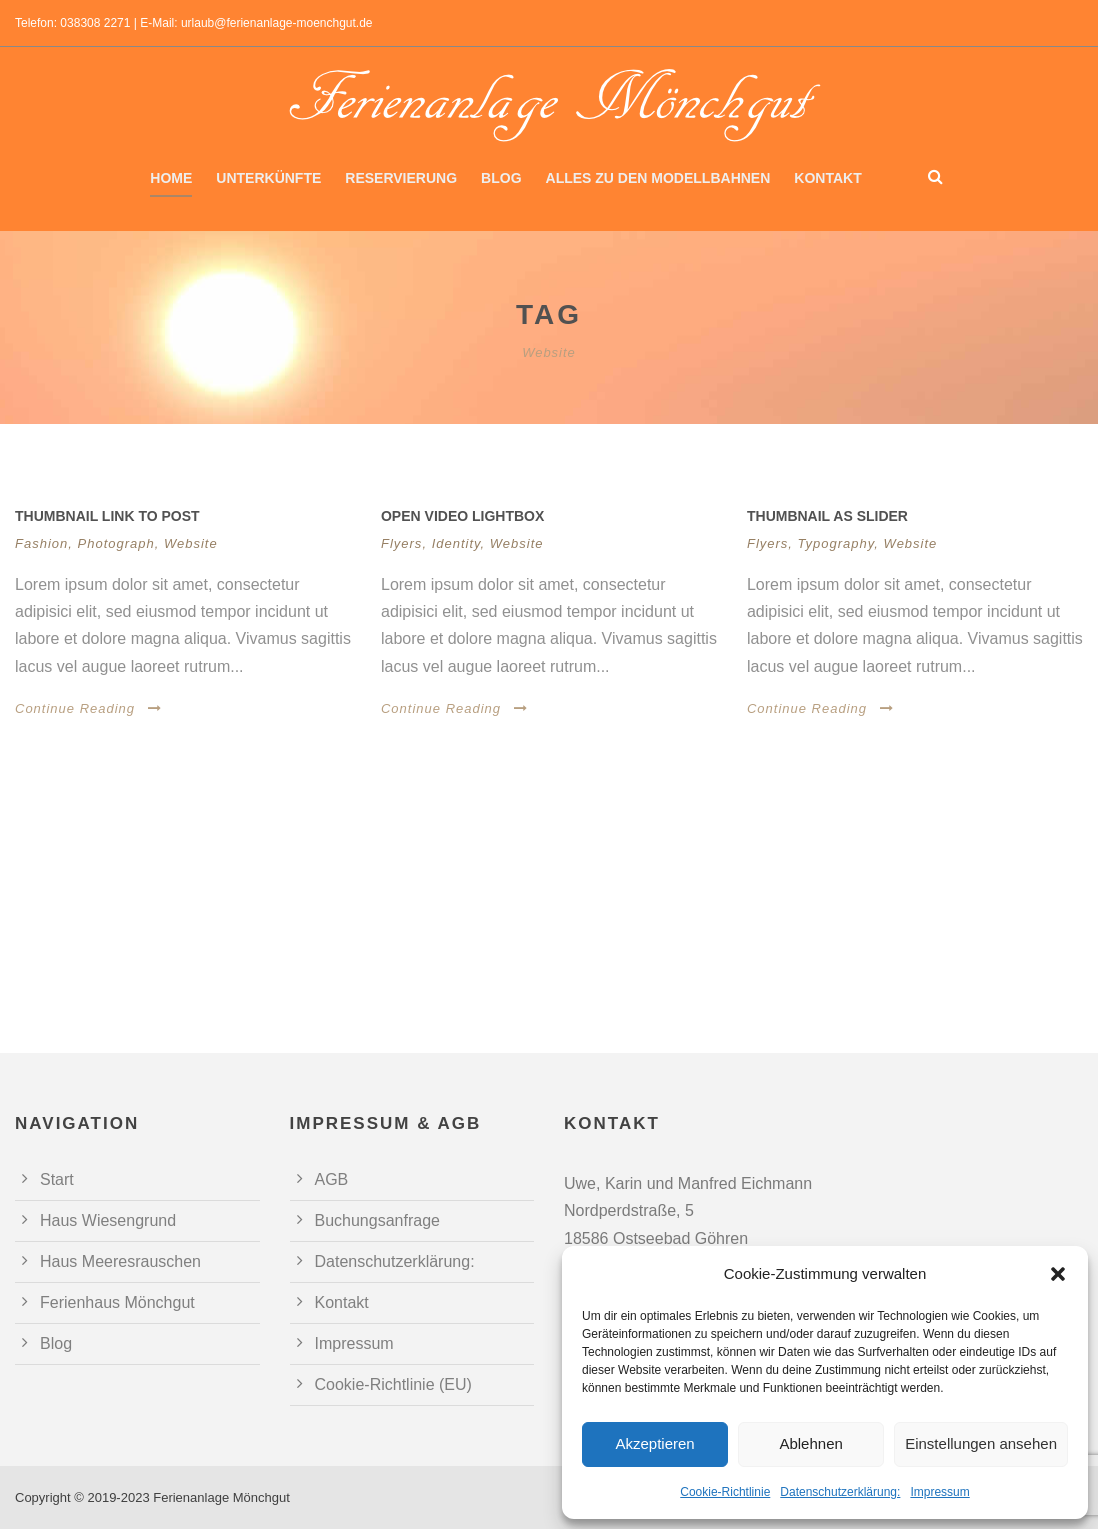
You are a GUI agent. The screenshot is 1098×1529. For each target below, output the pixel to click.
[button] (1058, 1274)
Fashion (41, 543)
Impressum (939, 1492)
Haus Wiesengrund (108, 1220)
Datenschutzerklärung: (840, 1492)
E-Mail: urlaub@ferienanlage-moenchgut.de (256, 23)
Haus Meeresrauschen (120, 1261)
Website (191, 543)
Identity (456, 543)
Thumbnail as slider (827, 516)
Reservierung (401, 178)
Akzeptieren (654, 1443)
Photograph (116, 543)
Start (57, 1179)
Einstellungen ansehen (981, 1443)
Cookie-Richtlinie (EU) (393, 1384)
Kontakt (827, 178)
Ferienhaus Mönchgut (117, 1302)
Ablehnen (810, 1443)
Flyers (401, 543)
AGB (332, 1179)
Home (171, 178)
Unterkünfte (268, 178)
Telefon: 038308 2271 (72, 23)
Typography (836, 543)
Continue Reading (88, 708)
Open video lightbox (462, 516)
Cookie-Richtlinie (725, 1492)
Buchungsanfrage (377, 1220)
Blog (501, 178)
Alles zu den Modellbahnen (658, 178)
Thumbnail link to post (107, 516)
